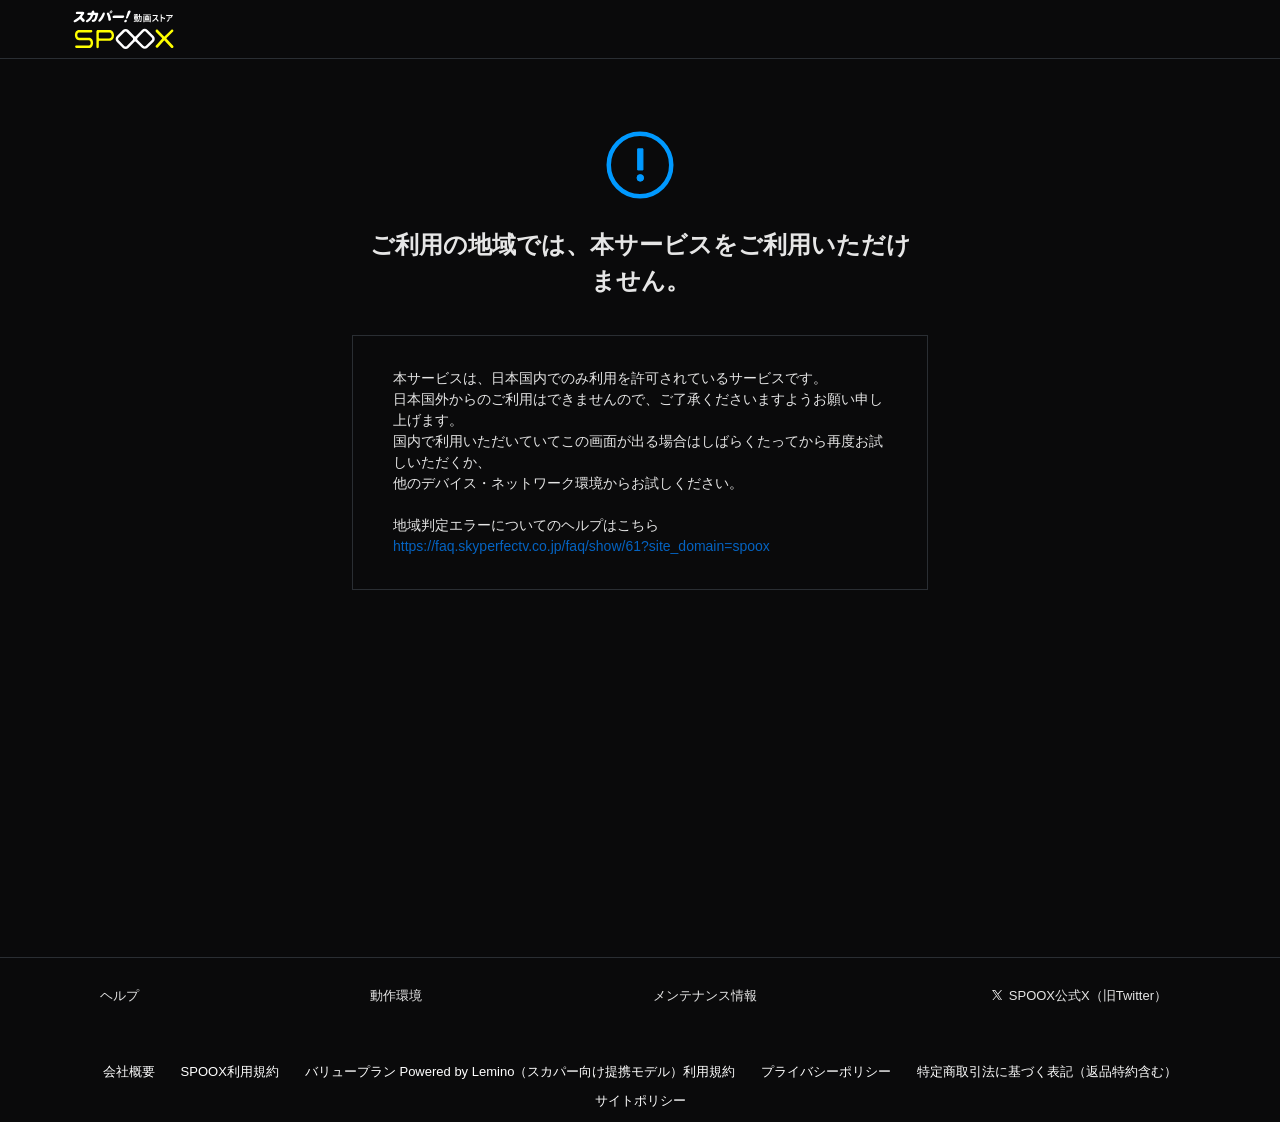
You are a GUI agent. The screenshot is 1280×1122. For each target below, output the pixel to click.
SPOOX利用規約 (230, 1071)
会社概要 (129, 1071)
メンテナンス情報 (705, 995)
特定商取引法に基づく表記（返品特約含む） (1047, 1071)
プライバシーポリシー (826, 1071)
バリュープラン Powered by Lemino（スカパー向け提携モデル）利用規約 (520, 1071)
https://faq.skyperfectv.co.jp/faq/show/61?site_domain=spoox (581, 546)
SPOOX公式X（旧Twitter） (1088, 995)
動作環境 (396, 995)
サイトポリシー (640, 1100)
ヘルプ (119, 995)
